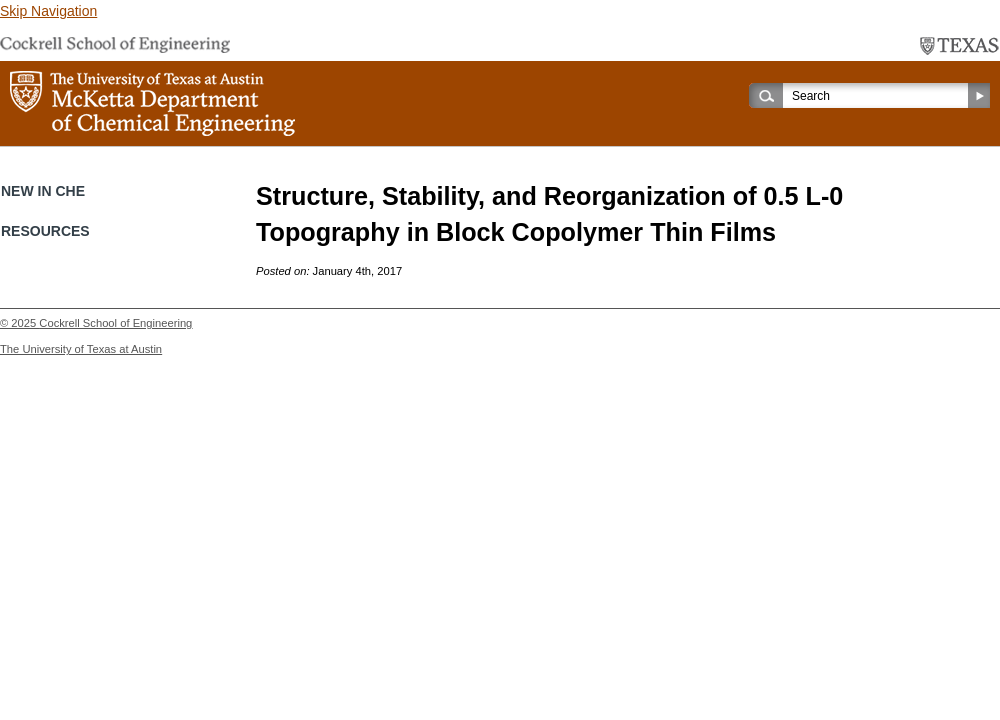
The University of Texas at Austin (81, 349)
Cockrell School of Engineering (115, 323)
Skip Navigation (48, 11)
